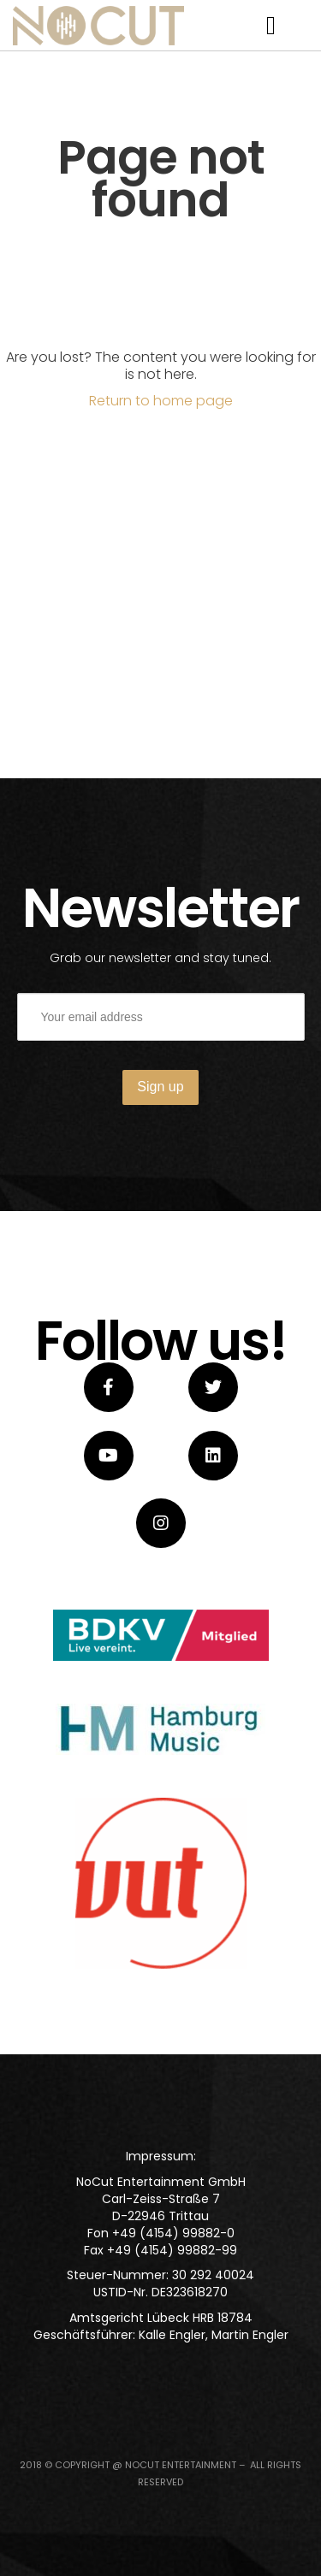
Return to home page (161, 401)
